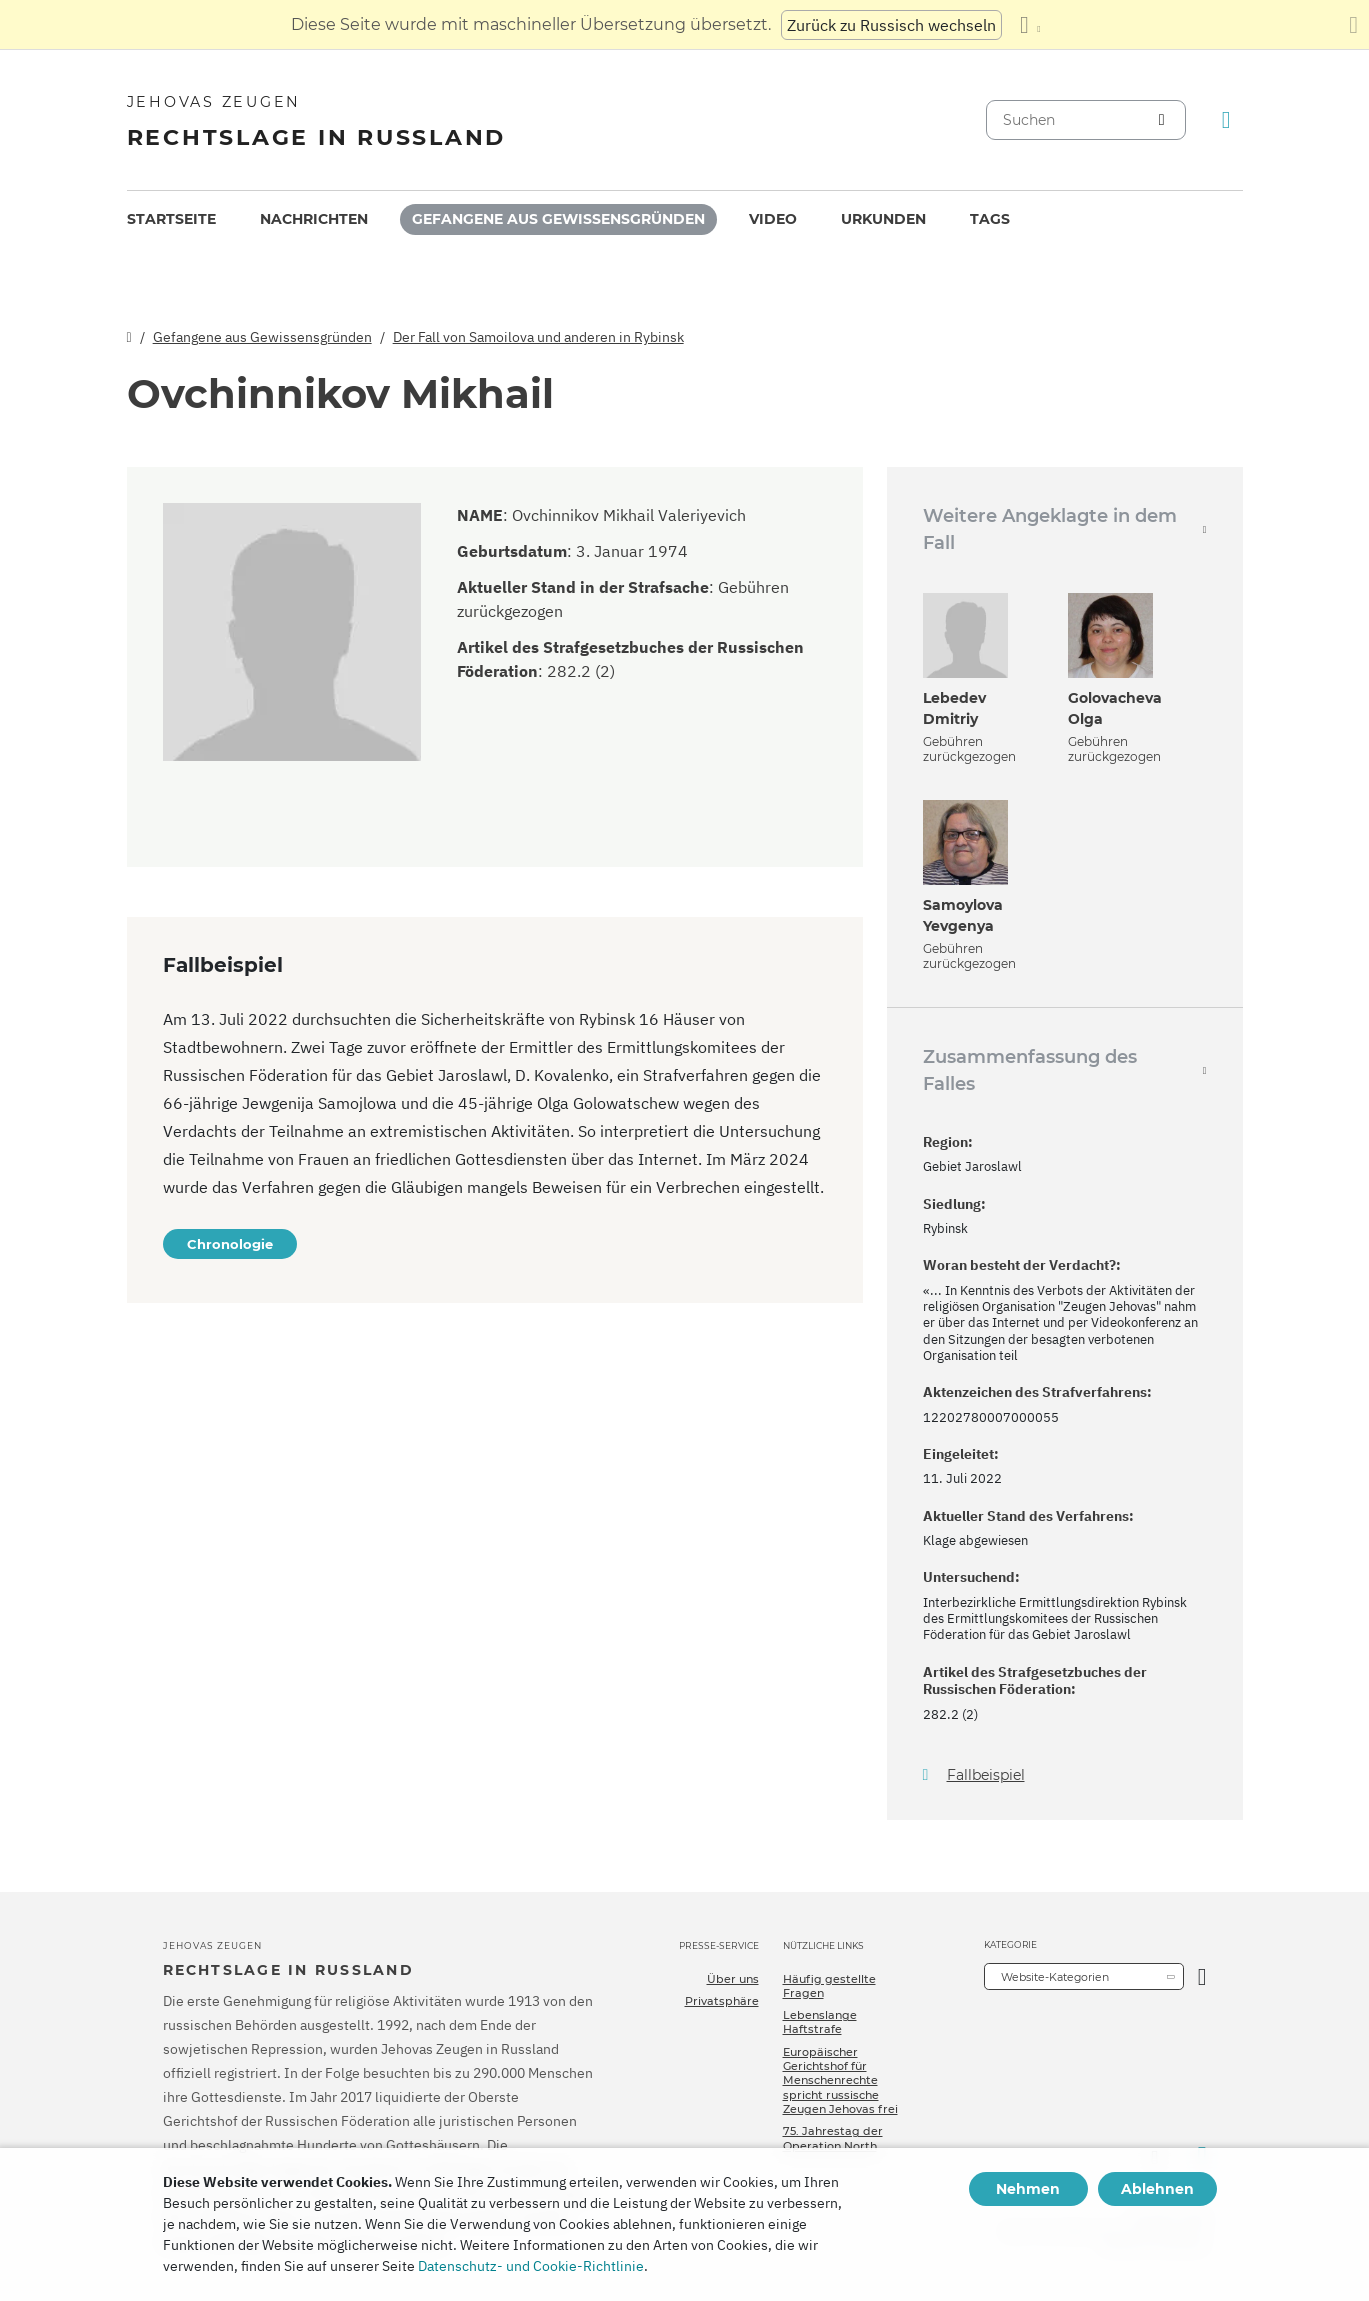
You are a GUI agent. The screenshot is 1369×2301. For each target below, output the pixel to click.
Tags (990, 219)
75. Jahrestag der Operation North (833, 2138)
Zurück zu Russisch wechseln (891, 25)
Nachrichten (314, 219)
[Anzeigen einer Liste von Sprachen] (1030, 25)
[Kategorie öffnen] (1202, 1976)
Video (773, 219)
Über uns (733, 1979)
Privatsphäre (722, 2001)
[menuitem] (171, 219)
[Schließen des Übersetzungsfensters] (1353, 25)
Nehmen (1028, 2189)
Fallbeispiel (986, 1775)
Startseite (171, 219)
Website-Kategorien (1055, 1977)
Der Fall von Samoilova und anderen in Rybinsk (538, 337)
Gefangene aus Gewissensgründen (558, 219)
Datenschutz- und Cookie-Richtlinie (531, 2266)
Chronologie (230, 1244)
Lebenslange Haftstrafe (820, 2022)
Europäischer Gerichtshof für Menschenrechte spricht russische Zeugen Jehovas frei (840, 2080)
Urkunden (883, 219)
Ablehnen (1157, 2189)
